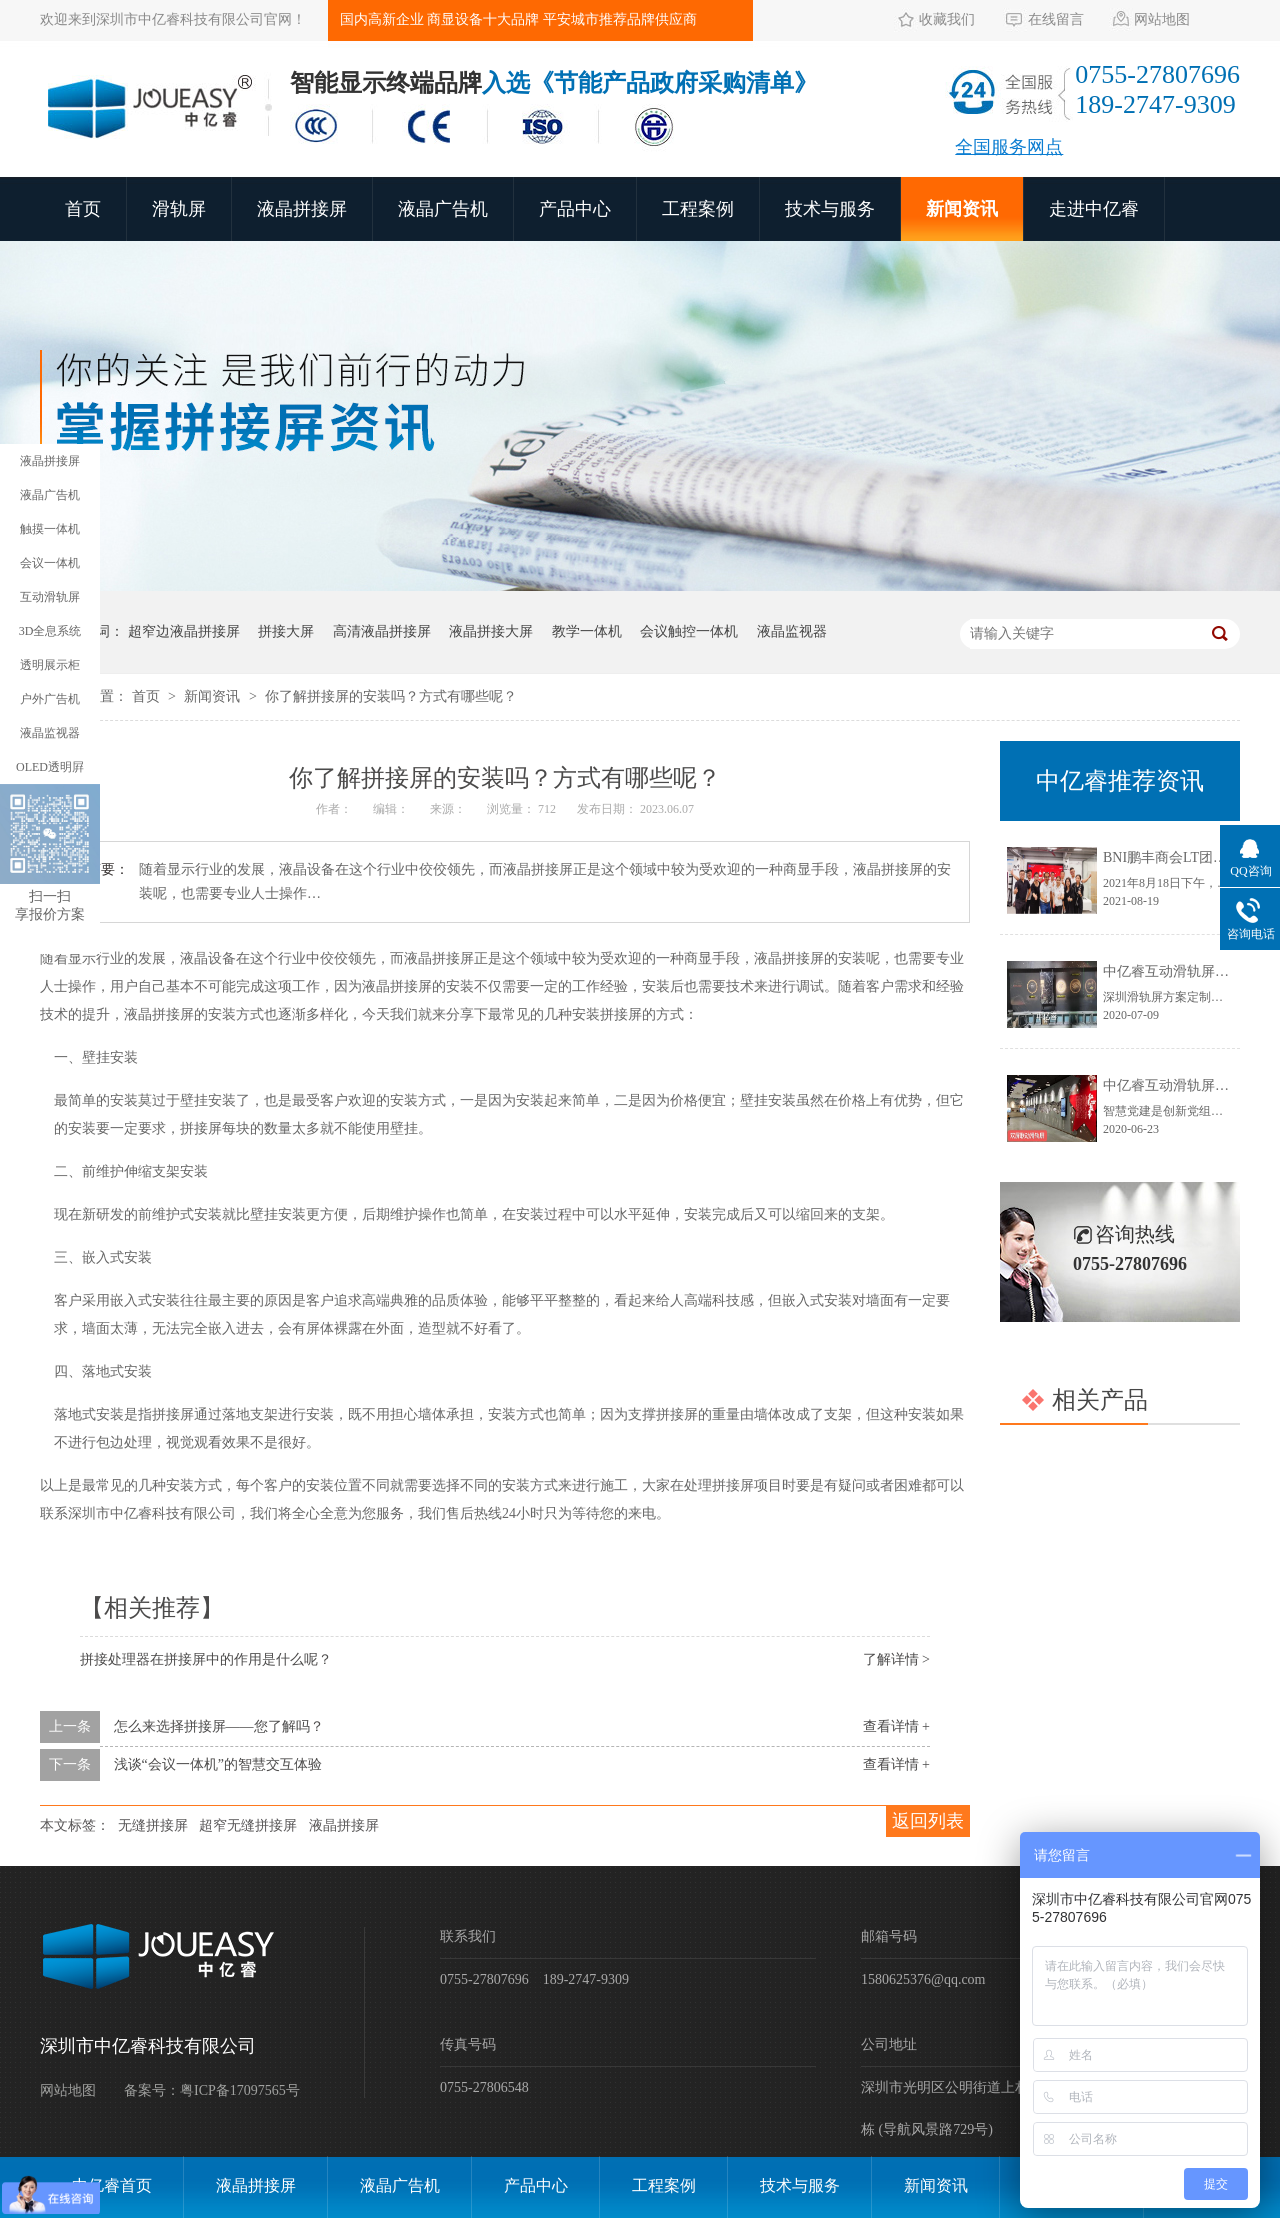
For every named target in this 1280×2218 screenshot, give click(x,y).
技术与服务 (830, 209)
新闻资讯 (962, 209)
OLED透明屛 (50, 767)
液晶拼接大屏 (491, 631)
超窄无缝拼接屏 (248, 1825)
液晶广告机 (443, 209)
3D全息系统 (50, 631)
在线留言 (1056, 19)
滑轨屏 (179, 209)
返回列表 (928, 1821)
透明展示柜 (50, 665)
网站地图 (1162, 19)
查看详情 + (896, 1726)
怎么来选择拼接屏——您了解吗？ (219, 1726)
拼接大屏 (286, 631)
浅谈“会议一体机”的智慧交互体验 (218, 1764)
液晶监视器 (792, 631)
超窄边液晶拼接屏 (184, 631)
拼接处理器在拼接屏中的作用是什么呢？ (206, 1659)
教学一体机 (587, 631)
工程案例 (698, 209)
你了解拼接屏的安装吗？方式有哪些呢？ (391, 696)
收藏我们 (947, 19)
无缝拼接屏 (153, 1825)
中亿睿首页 (112, 2185)
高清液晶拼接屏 (382, 631)
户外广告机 (50, 699)
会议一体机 (50, 563)
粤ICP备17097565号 (240, 2090)
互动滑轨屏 (50, 597)
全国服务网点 (1009, 147)
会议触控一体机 (689, 631)
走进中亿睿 (1094, 209)
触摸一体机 (50, 529)
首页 (83, 209)
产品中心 (575, 209)
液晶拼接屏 (302, 209)
